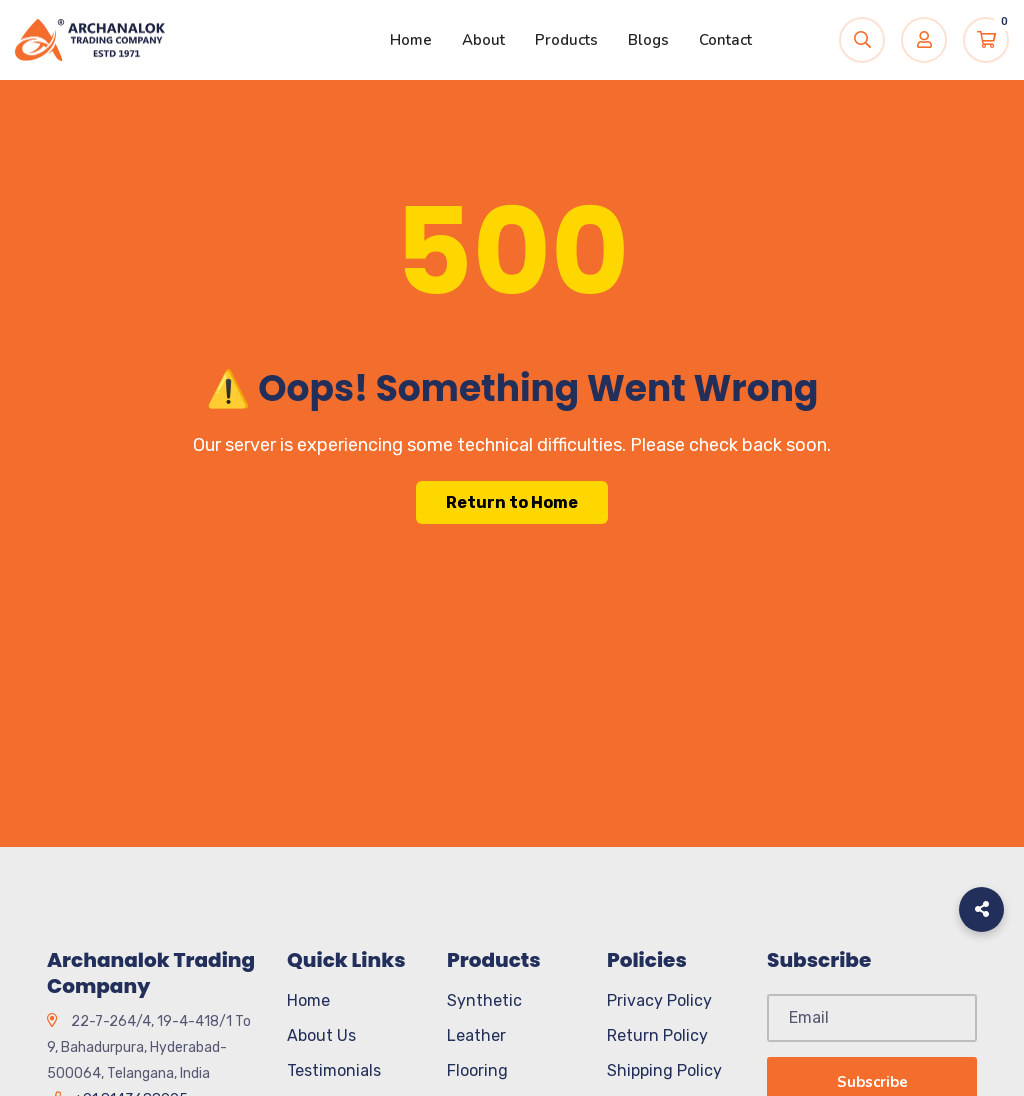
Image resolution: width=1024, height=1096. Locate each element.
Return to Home (512, 502)
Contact (725, 40)
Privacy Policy (659, 1000)
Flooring (477, 1070)
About (483, 40)
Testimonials (334, 1070)
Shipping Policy (664, 1070)
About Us (321, 1035)
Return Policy (657, 1035)
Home (411, 40)
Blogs (648, 40)
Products (566, 40)
